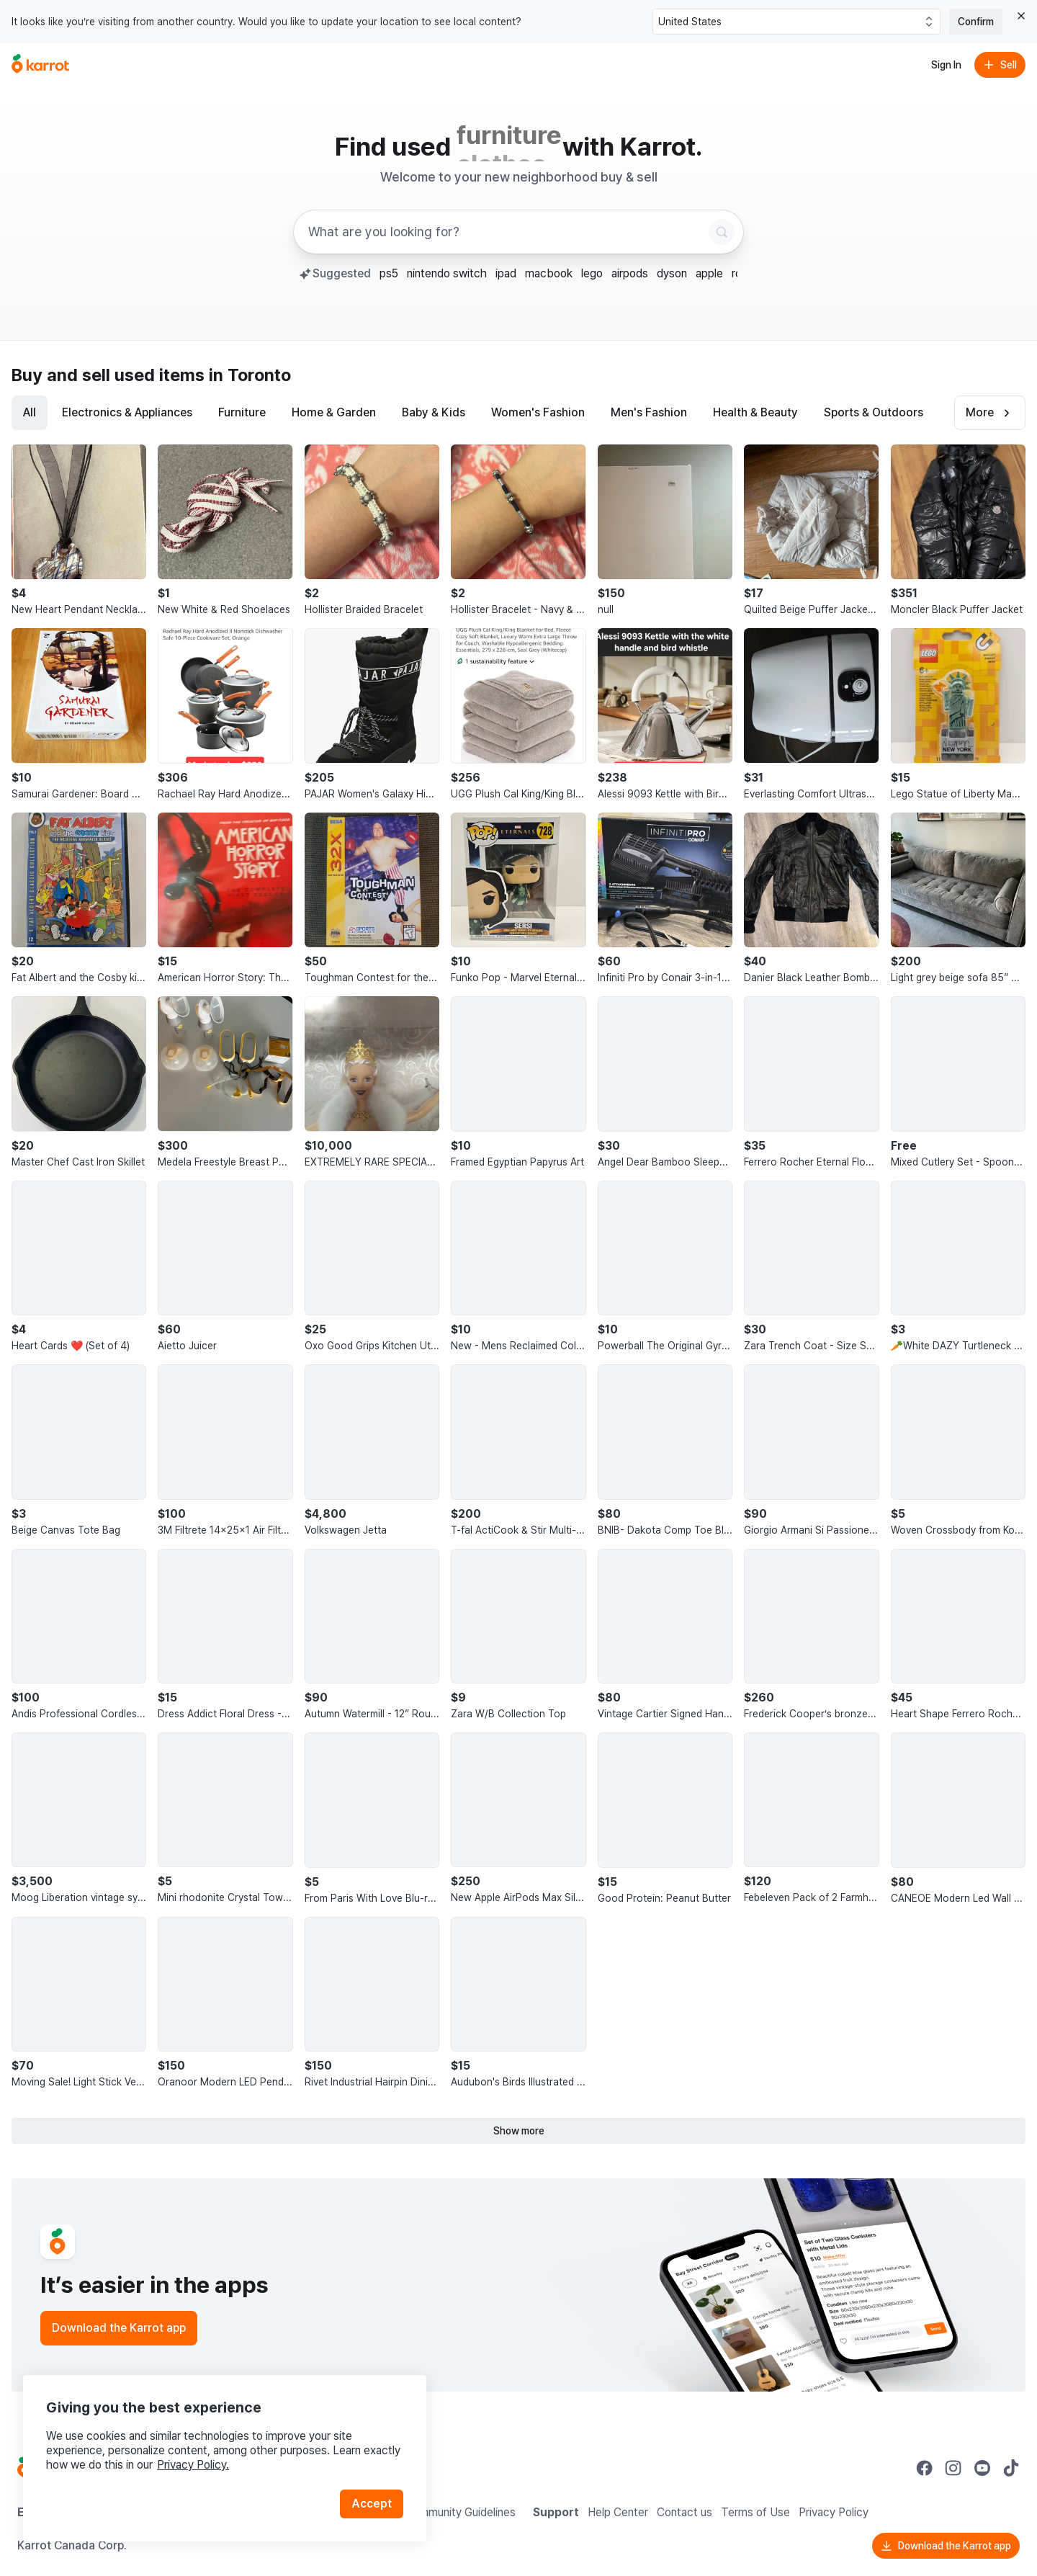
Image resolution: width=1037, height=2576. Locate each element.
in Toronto (250, 375)
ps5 (389, 273)
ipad (505, 273)
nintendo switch (447, 273)
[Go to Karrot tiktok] (1011, 2468)
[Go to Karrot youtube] (982, 2468)
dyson (672, 273)
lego (592, 273)
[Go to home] (40, 65)
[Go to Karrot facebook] (924, 2468)
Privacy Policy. (193, 2465)
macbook (549, 273)
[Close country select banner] (1021, 16)
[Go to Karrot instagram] (953, 2468)
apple (709, 273)
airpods (629, 273)
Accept (371, 2503)
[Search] (722, 232)
